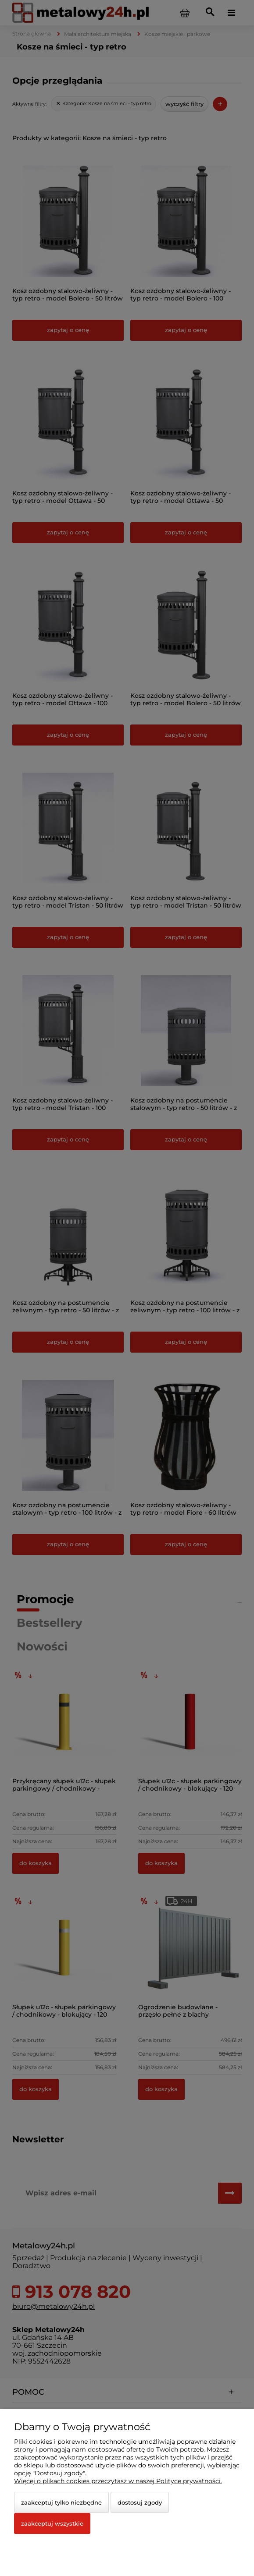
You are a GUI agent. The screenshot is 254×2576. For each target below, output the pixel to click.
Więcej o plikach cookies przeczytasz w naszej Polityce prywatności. (118, 2481)
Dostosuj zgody (140, 2502)
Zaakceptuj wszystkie (52, 2523)
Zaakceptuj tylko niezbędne (61, 2502)
